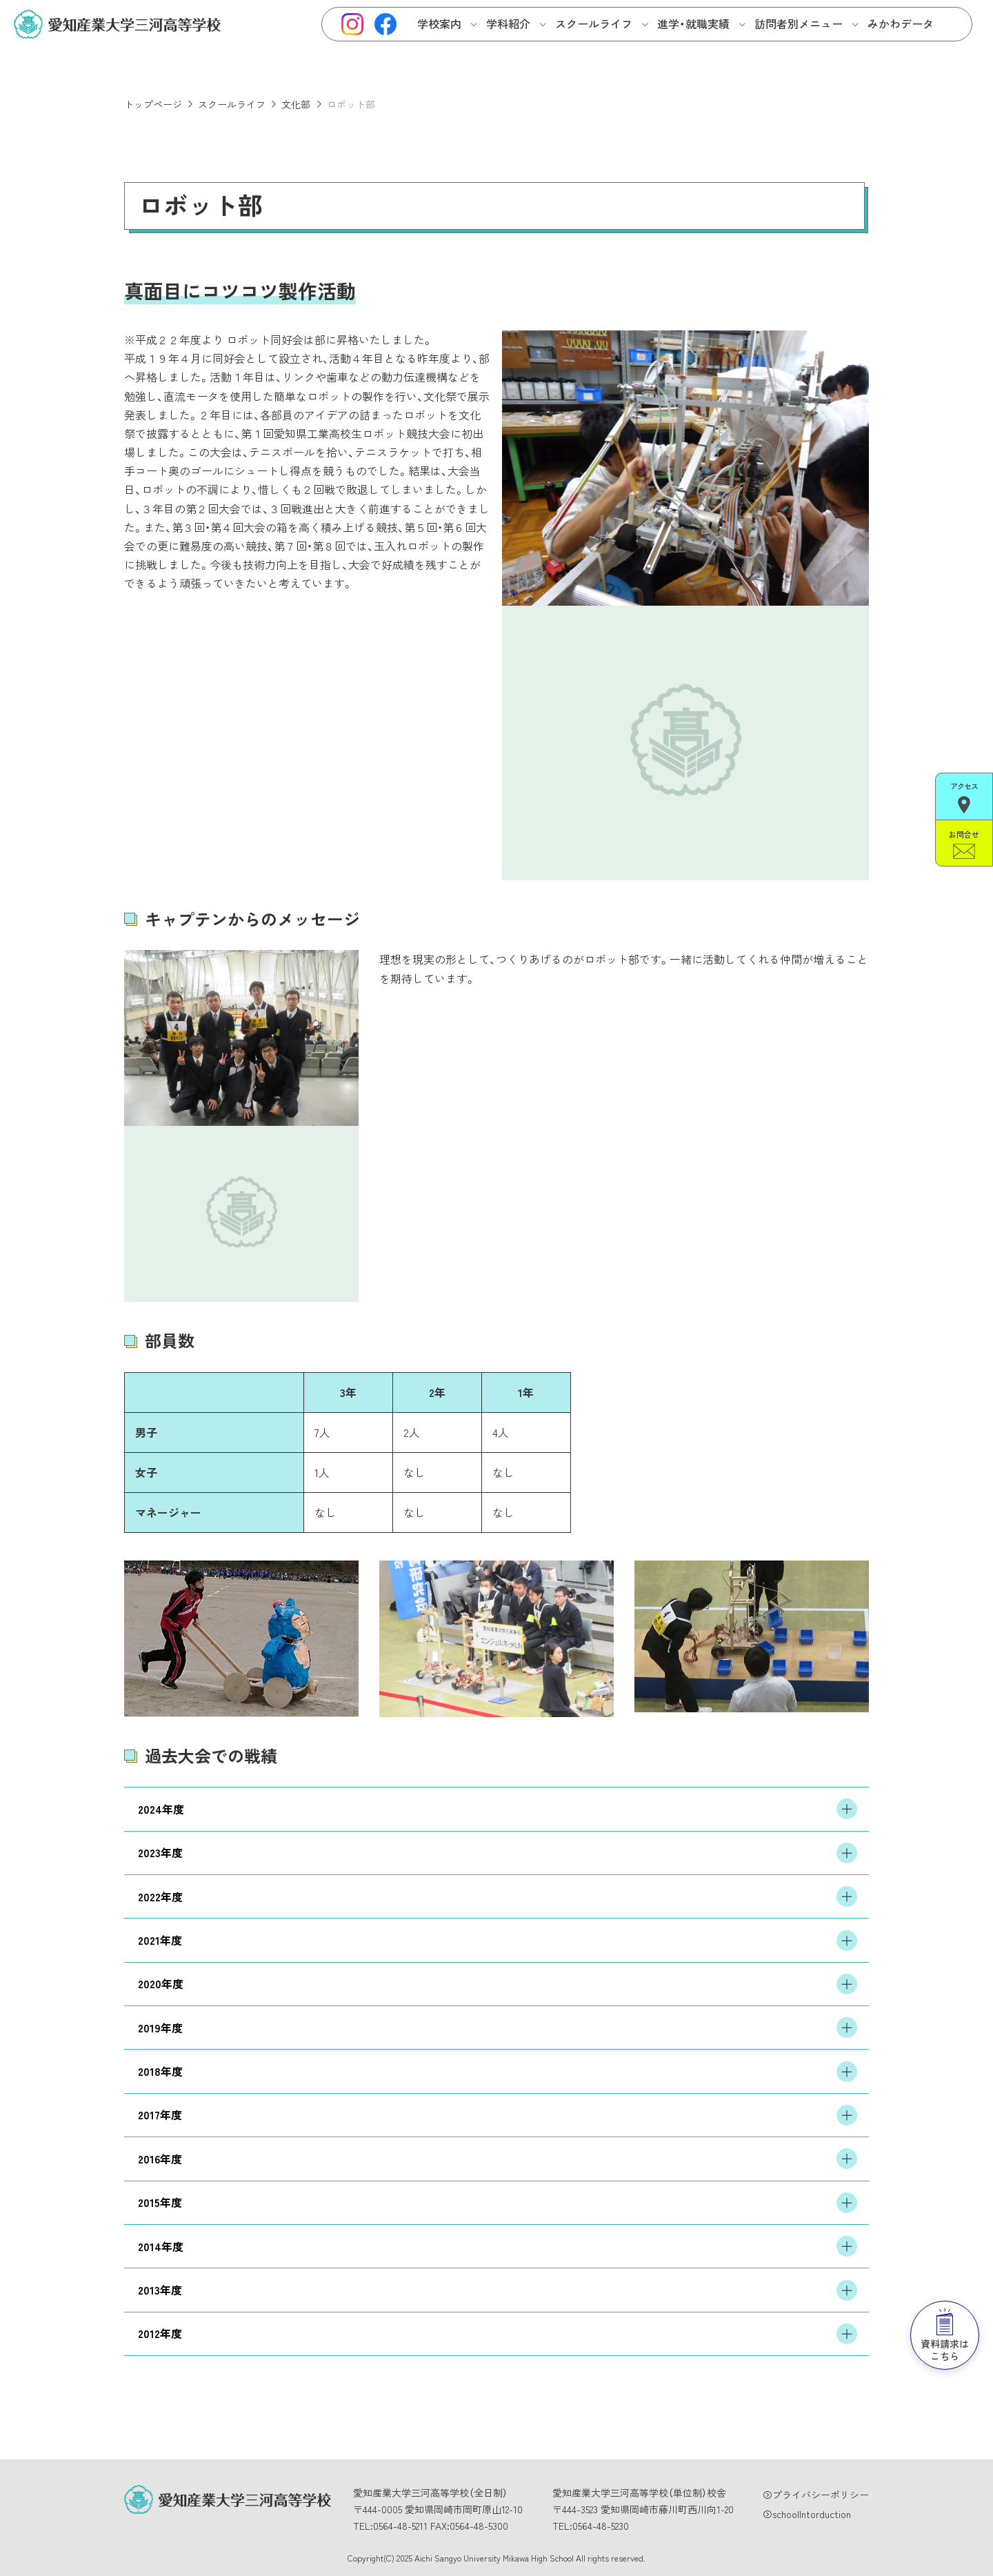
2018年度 (497, 2071)
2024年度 (497, 1809)
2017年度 (497, 2115)
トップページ (153, 104)
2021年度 (497, 1940)
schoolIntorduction (811, 2514)
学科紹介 (508, 23)
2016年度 (497, 2158)
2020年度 (497, 1984)
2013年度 (497, 2290)
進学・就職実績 (693, 23)
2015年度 (497, 2202)
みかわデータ (900, 23)
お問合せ (964, 844)
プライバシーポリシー (820, 2494)
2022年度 (497, 1896)
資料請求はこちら (945, 2335)
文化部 (295, 104)
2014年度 (497, 2246)
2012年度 (497, 2334)
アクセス (964, 797)
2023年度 (497, 1853)
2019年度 (497, 2027)
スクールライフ (593, 23)
